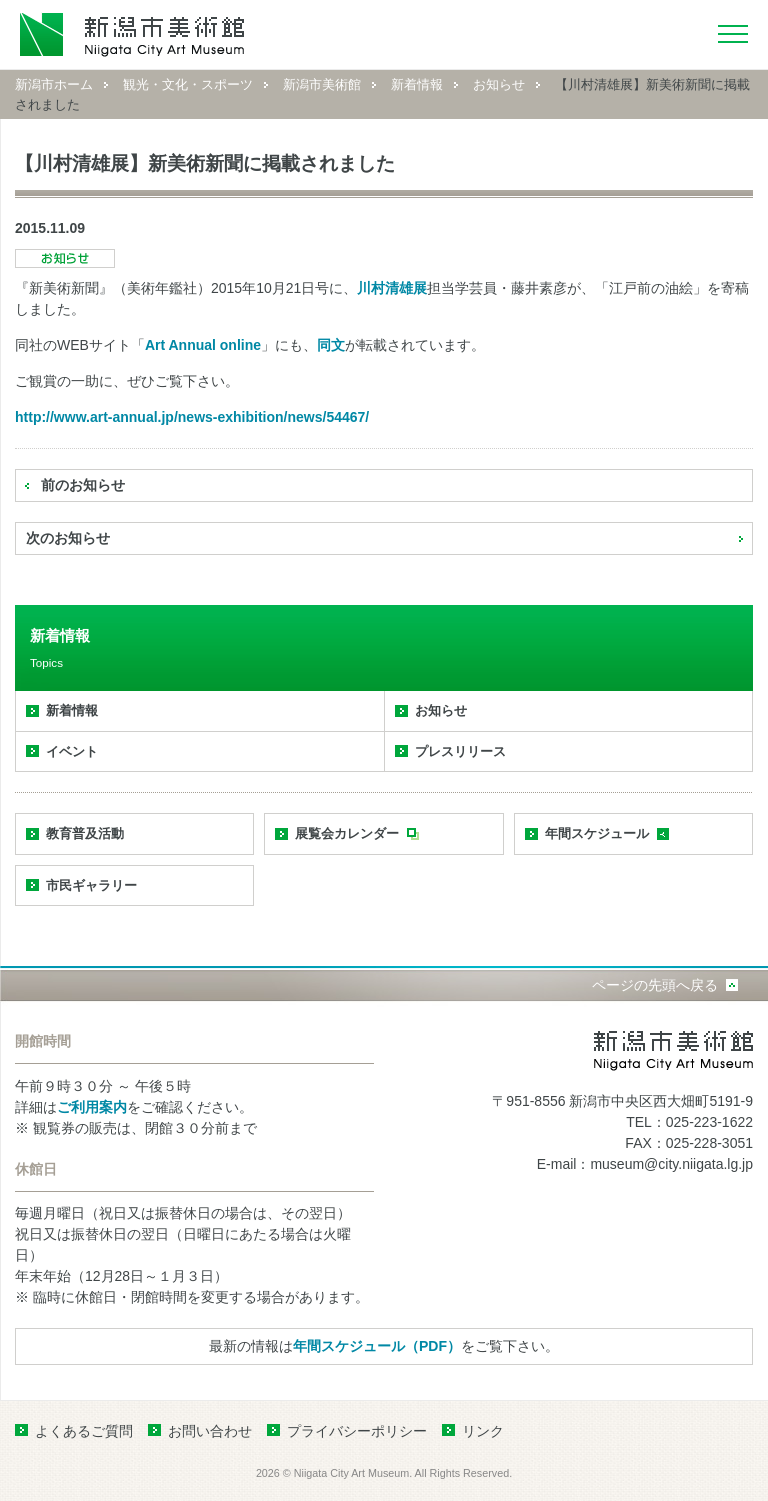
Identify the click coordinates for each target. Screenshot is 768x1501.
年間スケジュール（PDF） (377, 1346)
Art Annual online (203, 345)
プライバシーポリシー (357, 1431)
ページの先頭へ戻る (655, 985)
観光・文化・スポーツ (188, 84)
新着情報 (417, 84)
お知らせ (499, 84)
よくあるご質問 (84, 1431)
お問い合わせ (210, 1431)
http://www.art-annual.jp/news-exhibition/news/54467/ (192, 417)
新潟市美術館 (322, 84)
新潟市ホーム (54, 84)
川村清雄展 (392, 288)
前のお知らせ (83, 485)
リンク (483, 1431)
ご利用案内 (92, 1107)
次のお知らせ (68, 538)
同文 (331, 345)
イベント (72, 751)
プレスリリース (460, 751)
